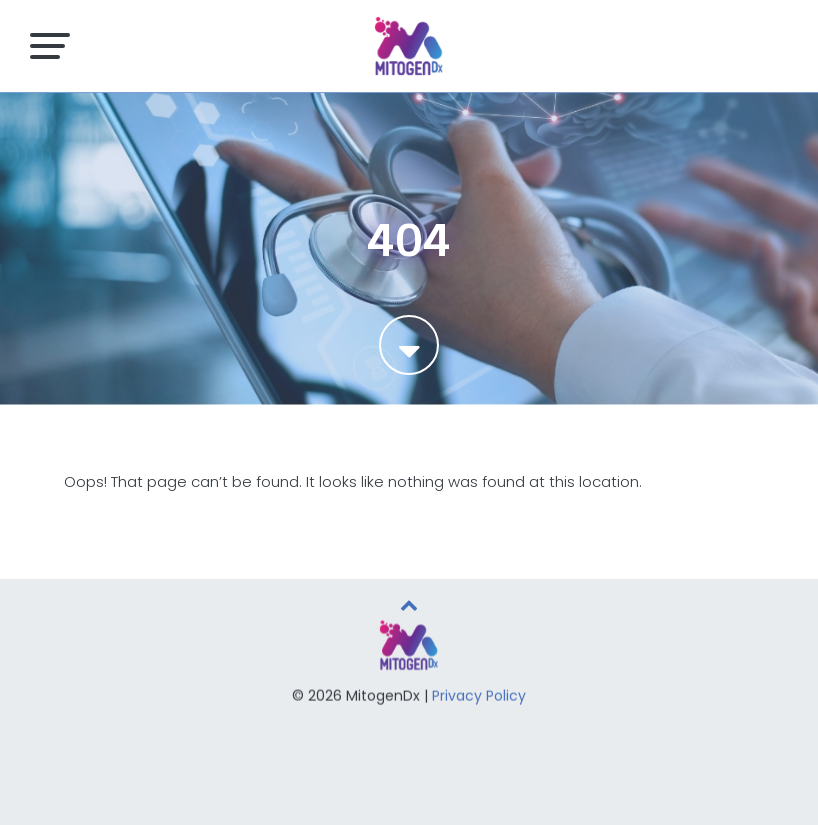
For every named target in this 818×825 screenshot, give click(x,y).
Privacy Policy (479, 698)
